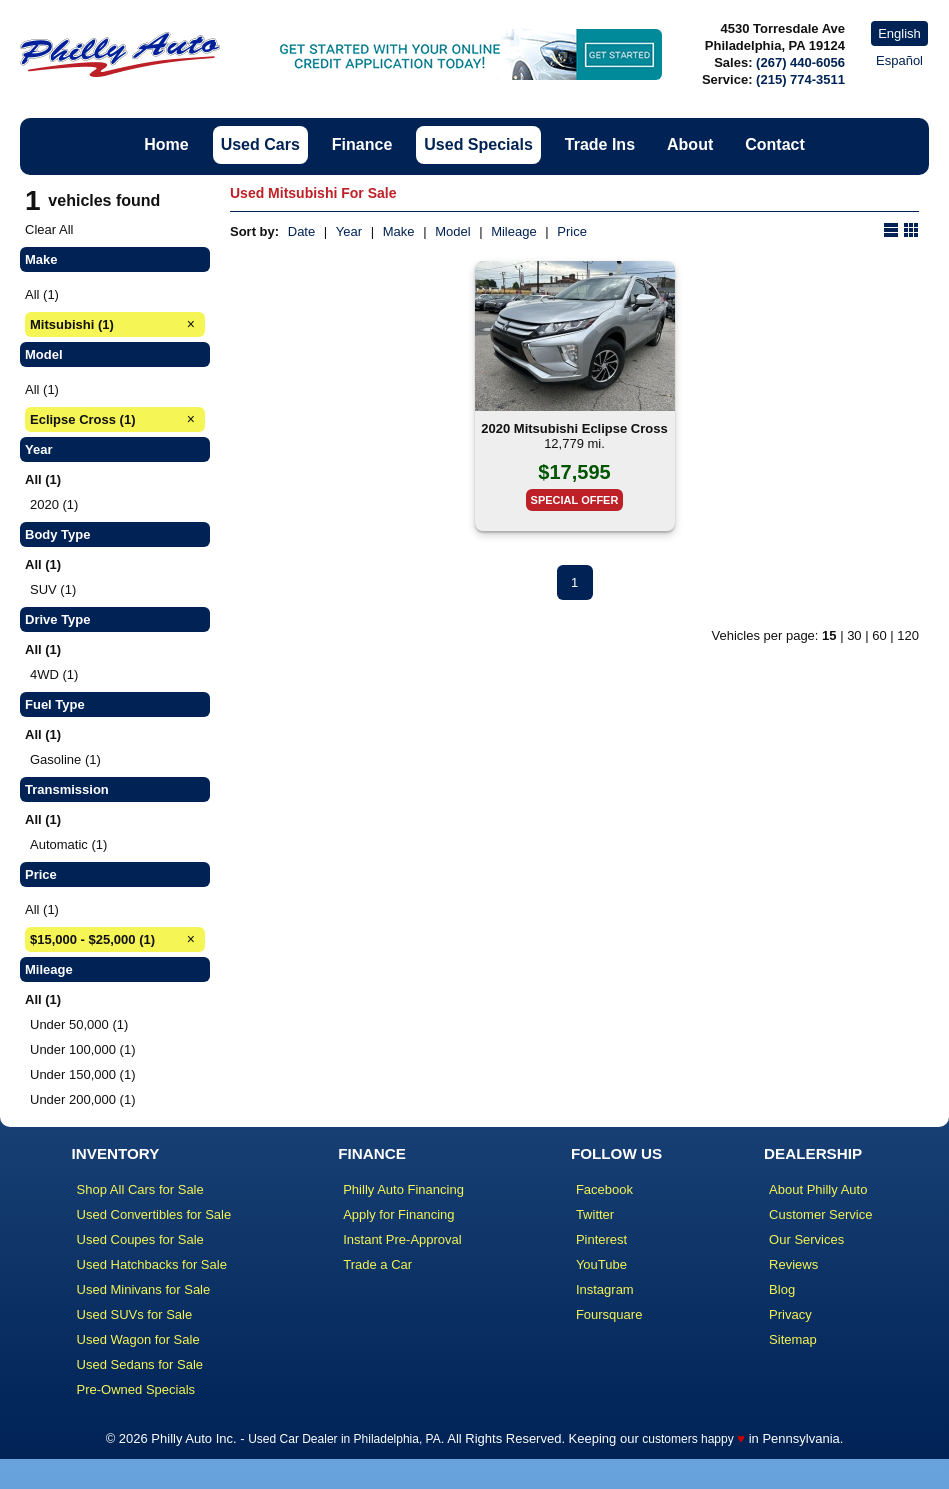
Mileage (514, 231)
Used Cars (260, 144)
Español (899, 60)
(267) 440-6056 (800, 62)
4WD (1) (54, 674)
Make (399, 231)
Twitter (595, 1214)
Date (301, 231)
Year (349, 231)
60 (879, 635)
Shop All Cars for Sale (140, 1189)
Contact (775, 144)
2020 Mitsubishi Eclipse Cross (574, 428)
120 (908, 635)
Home (166, 144)
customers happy (687, 1439)
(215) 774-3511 (800, 79)
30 (854, 635)
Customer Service (820, 1214)
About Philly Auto (818, 1189)
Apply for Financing (398, 1214)
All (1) (42, 294)
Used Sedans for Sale (140, 1364)
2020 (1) (54, 504)
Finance (362, 144)
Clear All (49, 229)
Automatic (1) (68, 844)
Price (572, 231)
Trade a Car (377, 1264)
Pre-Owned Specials (136, 1389)
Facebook (604, 1189)
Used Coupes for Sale (140, 1239)
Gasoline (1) (65, 759)
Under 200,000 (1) (83, 1099)
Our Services (806, 1239)
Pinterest (601, 1239)
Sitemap (793, 1339)
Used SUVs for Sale (135, 1314)
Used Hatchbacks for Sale (152, 1264)
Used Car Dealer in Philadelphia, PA (344, 1439)
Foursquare (609, 1314)
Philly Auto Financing (403, 1189)
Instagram (605, 1289)
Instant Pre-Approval (402, 1239)
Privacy (790, 1314)
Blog (782, 1289)
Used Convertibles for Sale (154, 1214)
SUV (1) (53, 589)
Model (452, 231)
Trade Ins (600, 144)
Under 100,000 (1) (83, 1049)
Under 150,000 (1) (83, 1074)
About (690, 144)
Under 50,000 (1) (79, 1024)
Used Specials (478, 144)
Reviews (793, 1264)
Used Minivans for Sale (144, 1289)
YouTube (601, 1264)
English (899, 33)
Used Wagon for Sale (138, 1339)
